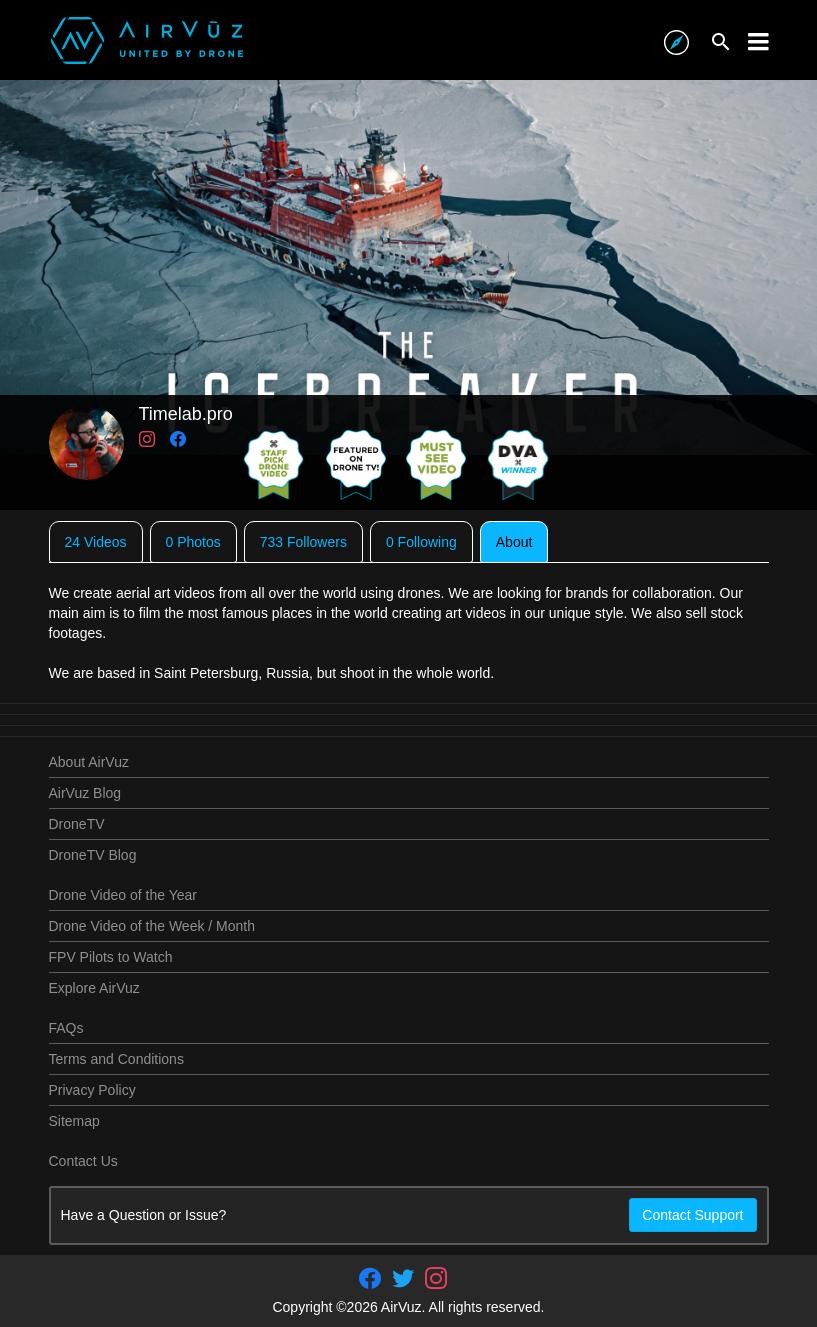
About (514, 542)
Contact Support (692, 1215)
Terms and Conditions (116, 1059)
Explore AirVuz (94, 988)
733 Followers (303, 542)
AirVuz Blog (85, 793)
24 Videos (96, 542)
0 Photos (193, 542)
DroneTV (77, 824)
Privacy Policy (92, 1090)
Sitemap (74, 1121)
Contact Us (83, 1161)
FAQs (66, 1028)
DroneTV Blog (93, 855)
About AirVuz (89, 762)
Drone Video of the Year (123, 895)
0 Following (421, 542)
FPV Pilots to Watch (111, 957)
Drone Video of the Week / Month (152, 926)
